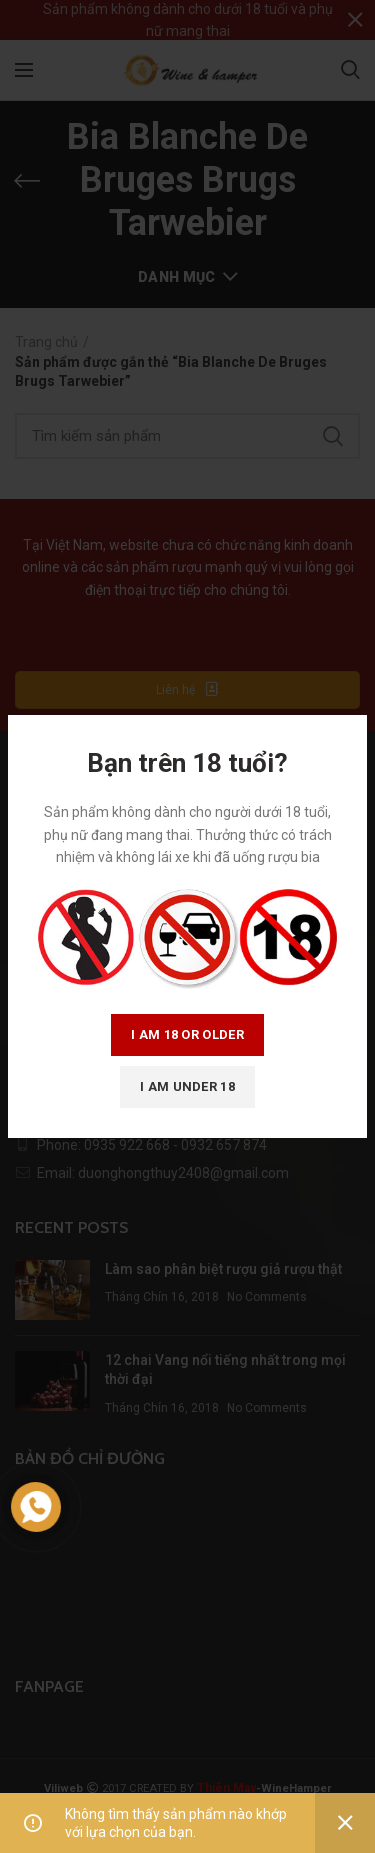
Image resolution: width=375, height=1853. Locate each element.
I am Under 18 (187, 1086)
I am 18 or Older (187, 1034)
